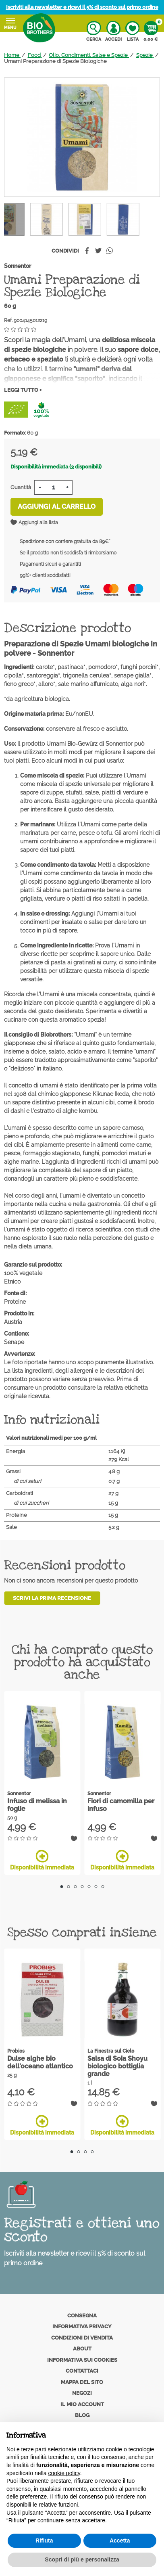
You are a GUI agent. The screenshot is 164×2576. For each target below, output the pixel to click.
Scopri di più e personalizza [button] (82, 2559)
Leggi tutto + (23, 390)
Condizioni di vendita (82, 2338)
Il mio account (82, 2404)
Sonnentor (17, 266)
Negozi (82, 2393)
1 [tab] (61, 1886)
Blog (82, 2415)
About (82, 2349)
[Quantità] (53, 487)
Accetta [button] (120, 2540)
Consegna (82, 2316)
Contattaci (82, 2371)
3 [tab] (75, 1886)
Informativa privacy (82, 2326)
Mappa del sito (82, 2382)
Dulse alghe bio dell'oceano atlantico (40, 2062)
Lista (132, 31)
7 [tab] (102, 1886)
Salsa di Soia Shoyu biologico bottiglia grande (117, 2066)
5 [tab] (88, 1886)
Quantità (20, 487)
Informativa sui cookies (82, 2360)
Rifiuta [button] (44, 2540)
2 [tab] (68, 1886)
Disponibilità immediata (42, 1860)
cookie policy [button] (64, 2473)
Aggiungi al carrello (56, 506)
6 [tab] (95, 1886)
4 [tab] (82, 1886)
